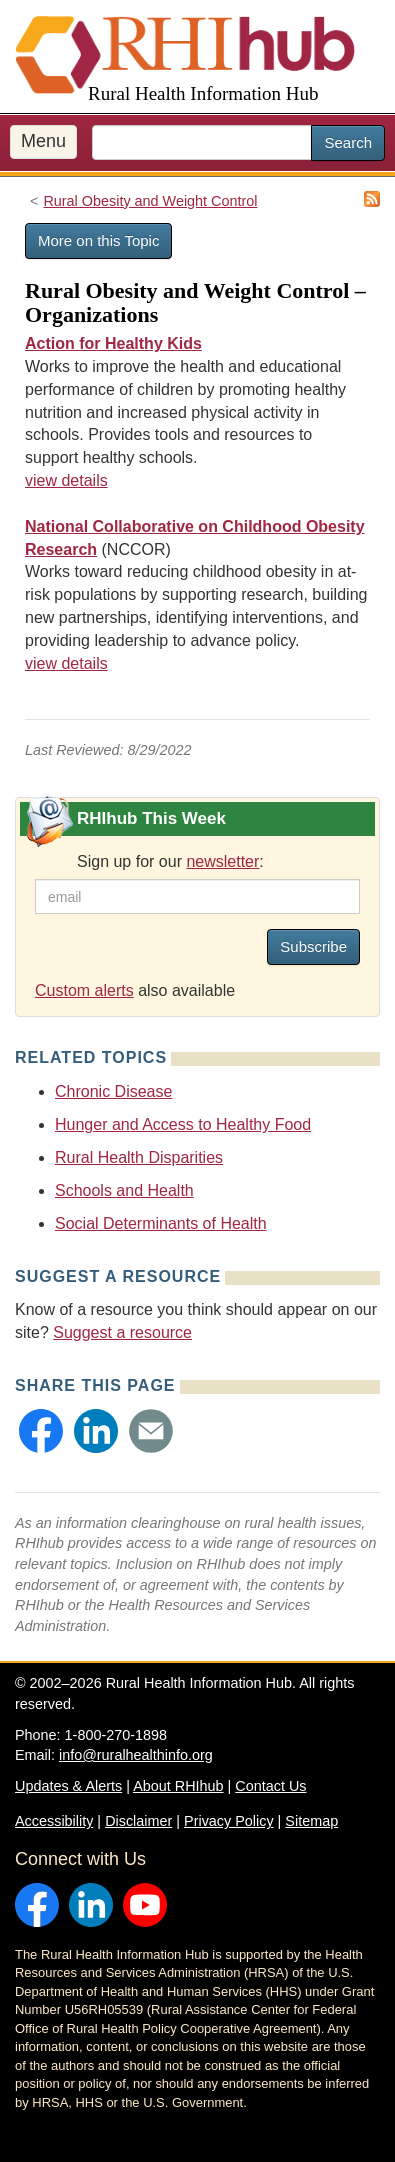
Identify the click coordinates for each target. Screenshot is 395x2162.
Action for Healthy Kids (113, 343)
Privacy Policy (229, 1821)
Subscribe (313, 946)
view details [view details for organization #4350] (66, 663)
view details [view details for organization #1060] (66, 480)
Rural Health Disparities (139, 1157)
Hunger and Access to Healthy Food (183, 1124)
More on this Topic (98, 240)
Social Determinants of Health (161, 1223)
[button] (41, 1431)
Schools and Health (124, 1190)
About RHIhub (178, 1786)
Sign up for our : (170, 861)
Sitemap (311, 1821)
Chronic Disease (113, 1091)
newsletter (222, 861)
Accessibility (54, 1821)
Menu (43, 141)
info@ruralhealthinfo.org (136, 1755)
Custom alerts (84, 990)
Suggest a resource (122, 1332)
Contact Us (270, 1786)
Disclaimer (138, 1821)
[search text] (202, 142)
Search (348, 142)
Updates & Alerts (68, 1786)
